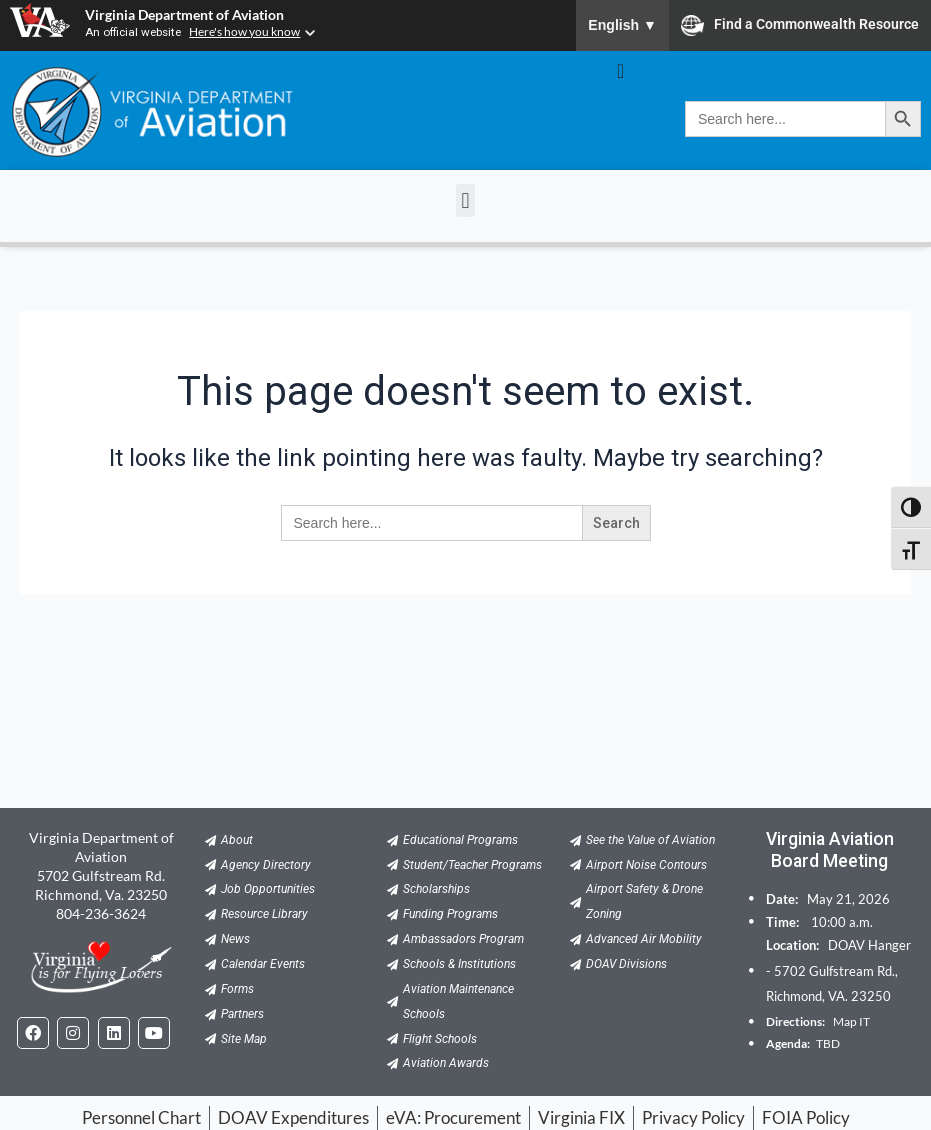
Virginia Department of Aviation (184, 15)
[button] (465, 200)
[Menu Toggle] (620, 71)
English (622, 25)
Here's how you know (246, 31)
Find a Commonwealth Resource (800, 25)
